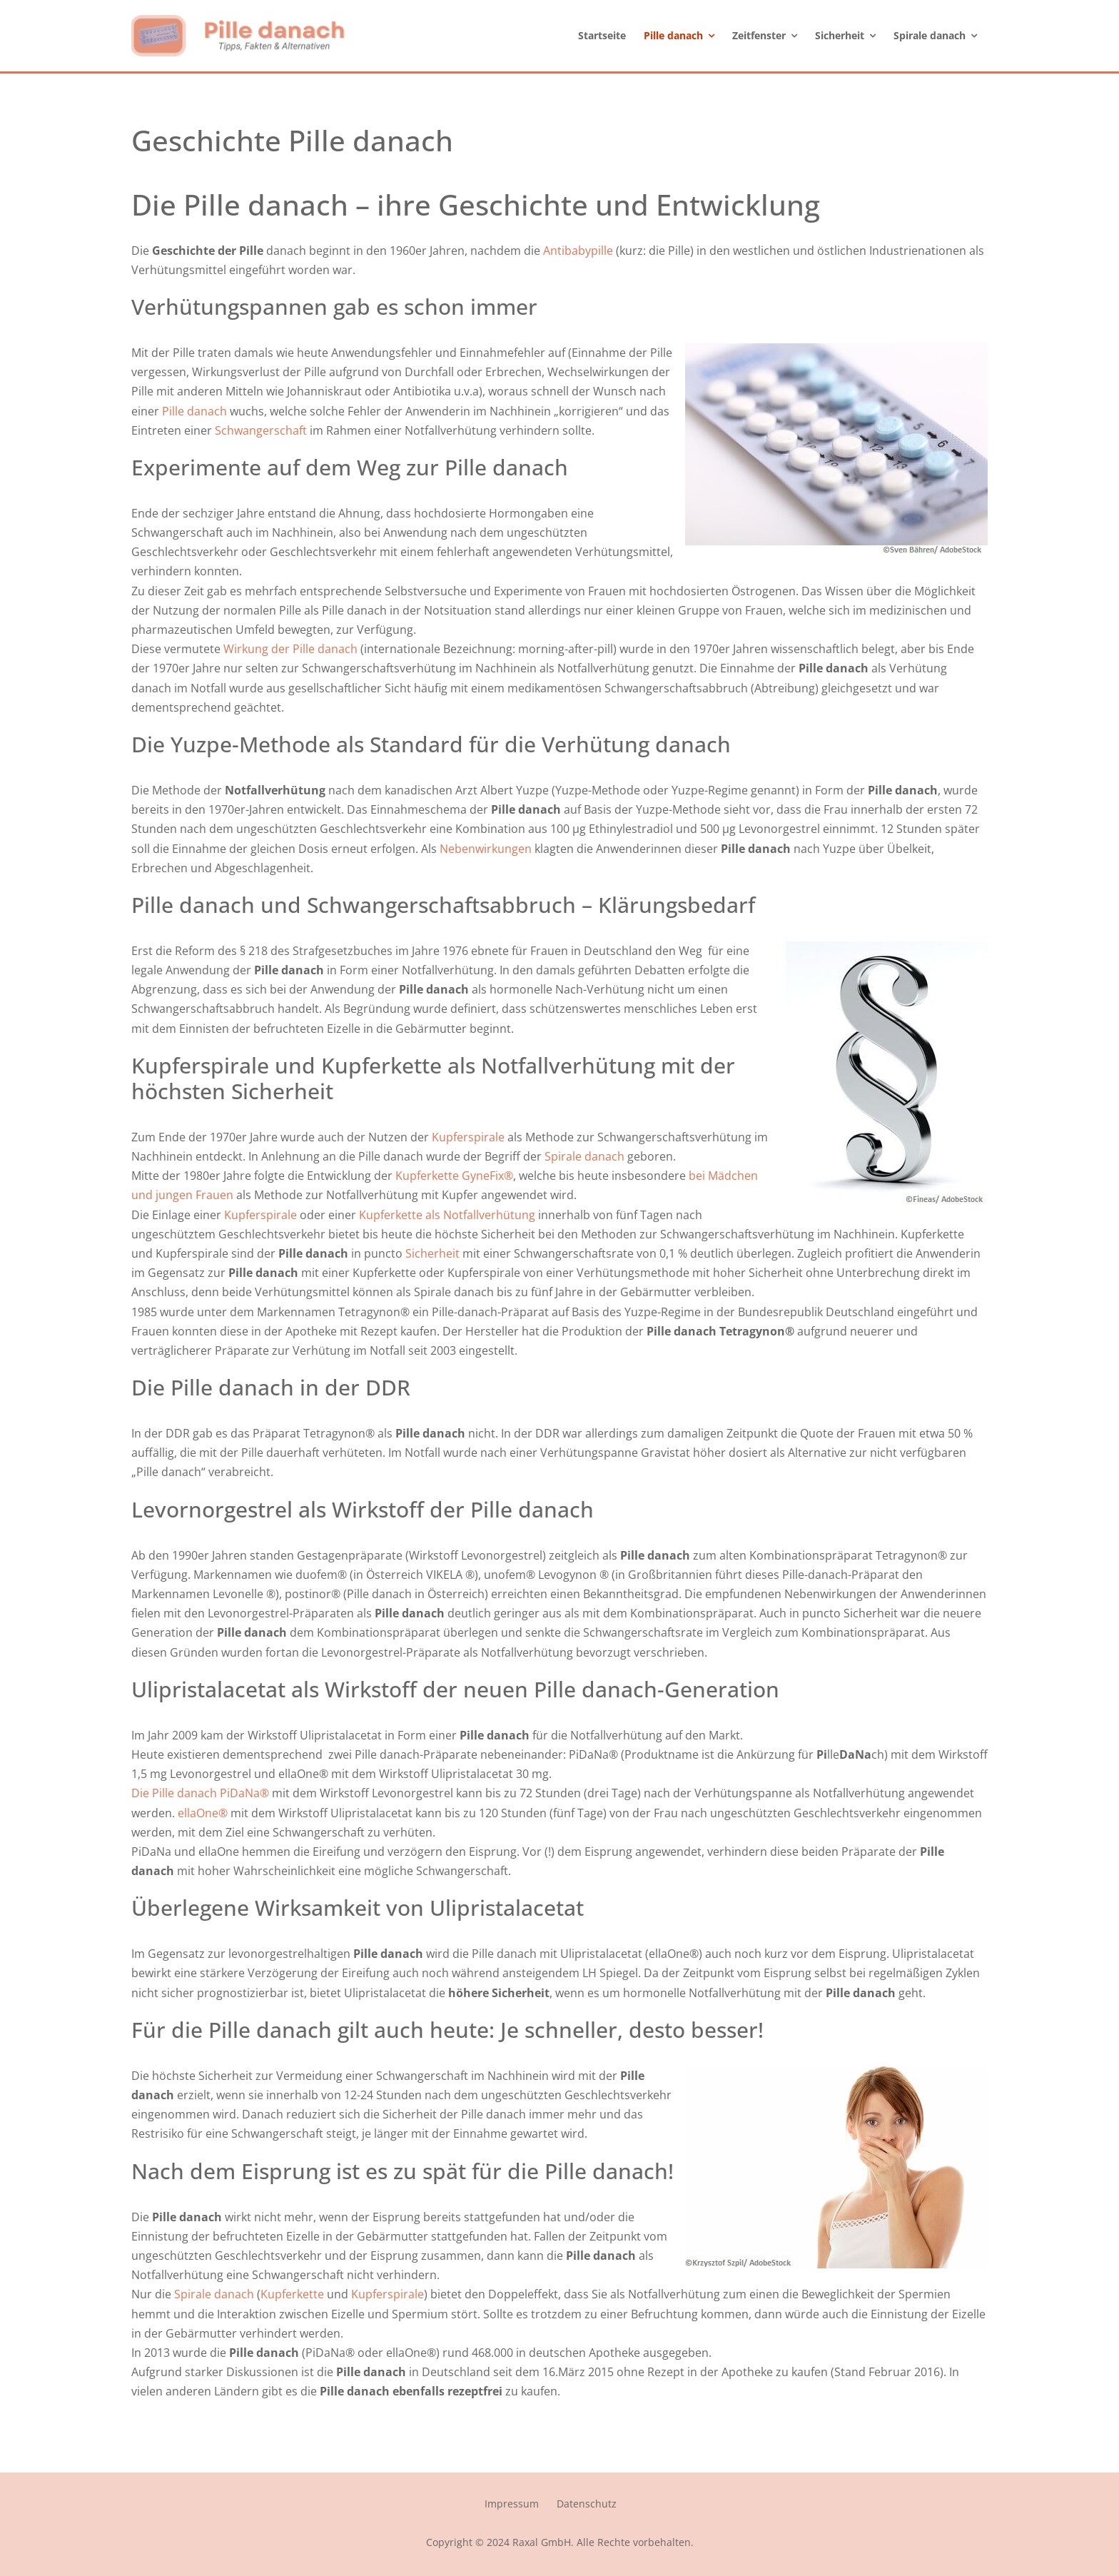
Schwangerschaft (261, 430)
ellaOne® (203, 1813)
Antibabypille (578, 250)
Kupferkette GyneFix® (454, 1175)
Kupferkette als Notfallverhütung (448, 1215)
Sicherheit (433, 1253)
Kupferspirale (468, 1137)
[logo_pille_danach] (238, 21)
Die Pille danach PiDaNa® (200, 1793)
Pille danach (193, 411)
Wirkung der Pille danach (290, 649)
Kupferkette (292, 2294)
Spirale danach (584, 1156)
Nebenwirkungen (487, 849)
